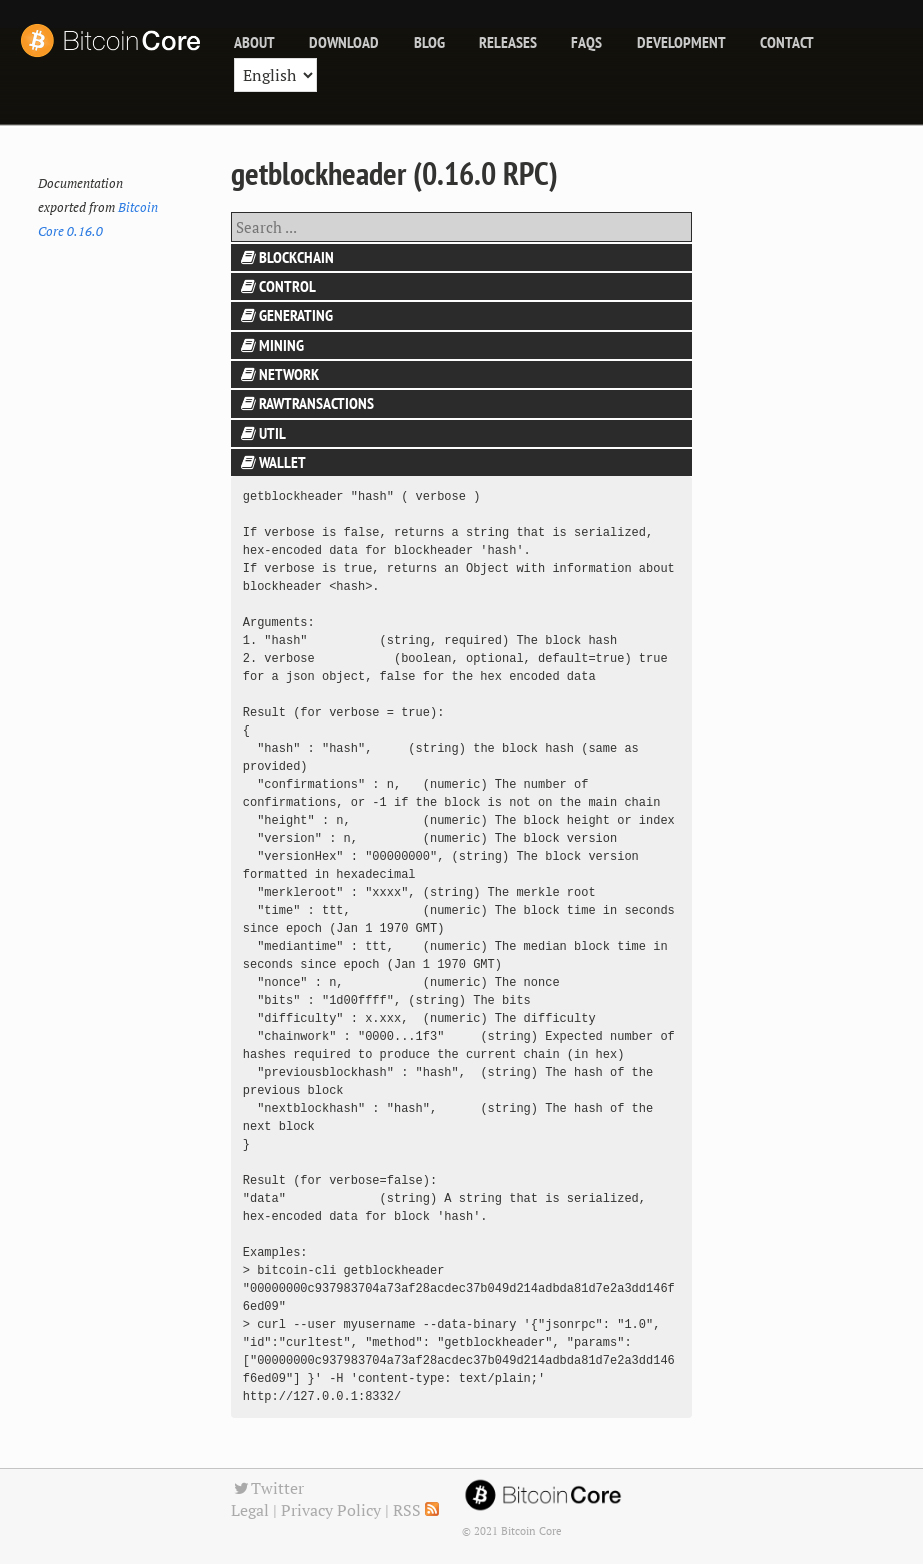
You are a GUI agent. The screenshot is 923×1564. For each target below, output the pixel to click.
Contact (787, 42)
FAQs (586, 42)
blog (429, 42)
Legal (250, 1510)
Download (344, 42)
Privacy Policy (331, 1510)
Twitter (268, 1488)
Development (681, 42)
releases (508, 42)
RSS (416, 1510)
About (254, 42)
